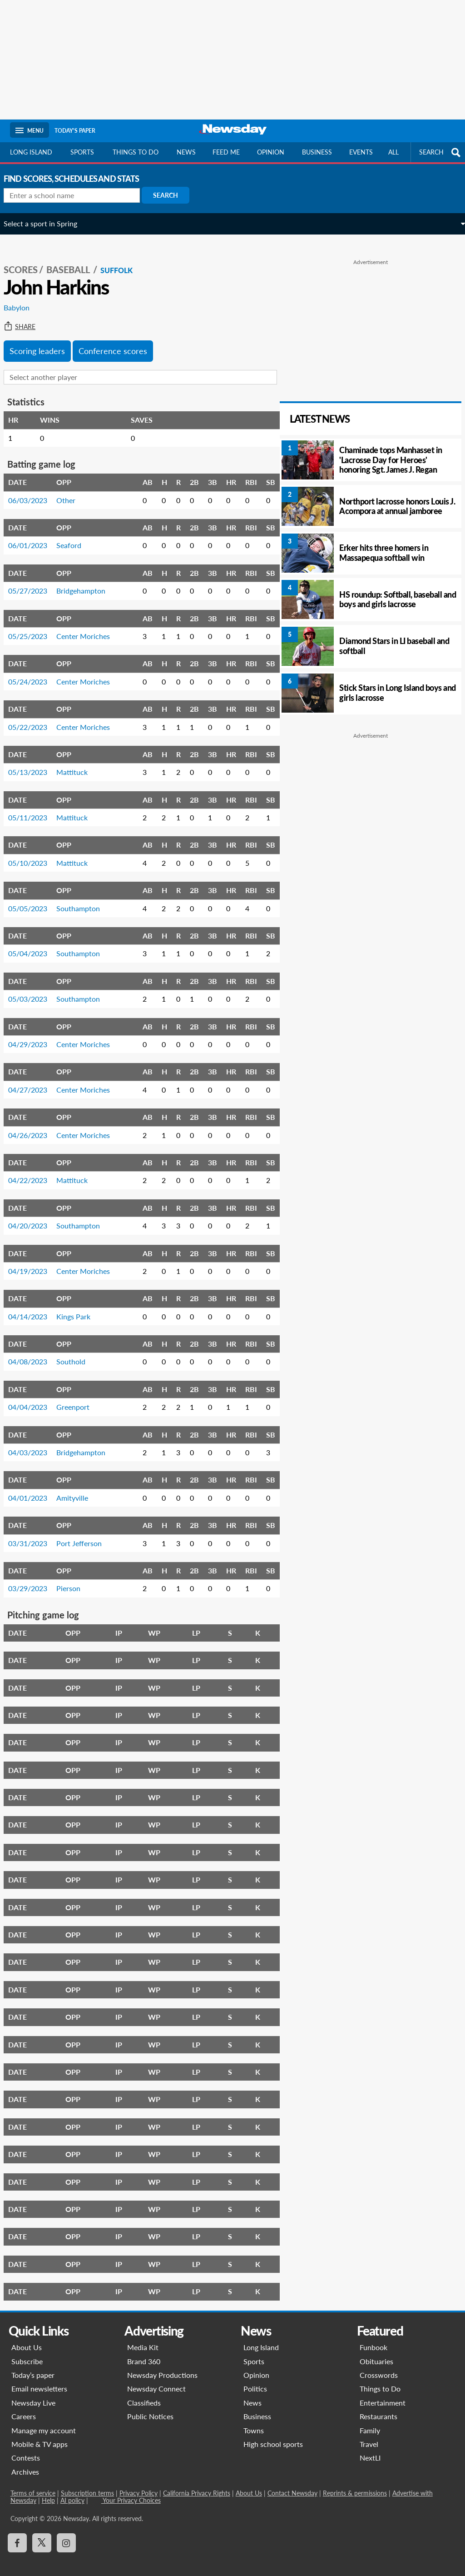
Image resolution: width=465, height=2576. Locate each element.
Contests (25, 2447)
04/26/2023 (34, 1125)
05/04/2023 (34, 943)
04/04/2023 (34, 1397)
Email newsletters (39, 2378)
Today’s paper (32, 2365)
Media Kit (142, 2337)
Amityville (78, 1487)
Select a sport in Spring (47, 223)
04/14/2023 (34, 1306)
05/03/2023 (34, 988)
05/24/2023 (34, 671)
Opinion (270, 152)
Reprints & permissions (354, 2483)
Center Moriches (89, 626)
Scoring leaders (43, 341)
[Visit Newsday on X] (41, 2532)
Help (47, 2490)
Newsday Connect (156, 2378)
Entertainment (383, 2392)
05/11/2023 (34, 807)
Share (26, 316)
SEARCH (441, 152)
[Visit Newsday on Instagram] (65, 2532)
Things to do (135, 152)
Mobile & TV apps (39, 2434)
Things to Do (380, 2378)
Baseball (75, 259)
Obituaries (376, 2351)
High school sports (273, 2434)
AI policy (72, 2490)
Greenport (79, 1397)
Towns (253, 2420)
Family (370, 2420)
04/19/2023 (34, 1261)
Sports (82, 152)
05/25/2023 (34, 626)
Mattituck (78, 762)
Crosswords (379, 2365)
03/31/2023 (34, 1533)
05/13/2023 (34, 762)
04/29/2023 (34, 1034)
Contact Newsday (292, 2483)
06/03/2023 (34, 490)
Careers (23, 2406)
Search (171, 195)
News (186, 152)
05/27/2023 (34, 580)
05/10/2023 (34, 853)
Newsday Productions (162, 2365)
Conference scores (119, 341)
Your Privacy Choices (130, 2490)
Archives (25, 2461)
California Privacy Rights (196, 2483)
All (393, 152)
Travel (369, 2434)
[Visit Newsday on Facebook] (16, 2532)
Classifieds (144, 2392)
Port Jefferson (85, 1533)
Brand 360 (143, 2351)
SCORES (27, 259)
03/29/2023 (34, 1578)
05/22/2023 (34, 717)
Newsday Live (33, 2392)
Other (72, 490)
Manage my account (43, 2420)
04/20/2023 (34, 1215)
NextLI (370, 2447)
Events (361, 152)
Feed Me (226, 152)
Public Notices (150, 2406)
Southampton (84, 898)
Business (317, 152)
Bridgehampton (87, 580)
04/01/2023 (34, 1487)
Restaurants (378, 2406)
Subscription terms (87, 2483)
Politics (255, 2378)
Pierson (75, 1578)
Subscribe (26, 2351)
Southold (77, 1351)
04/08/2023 (34, 1351)
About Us (26, 2337)
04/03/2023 (34, 1442)
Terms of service (32, 2483)
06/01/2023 (34, 535)
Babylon (23, 297)
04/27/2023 (34, 1079)
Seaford (75, 535)
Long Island (31, 152)
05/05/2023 (34, 898)
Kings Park (80, 1306)
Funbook (373, 2337)
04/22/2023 (34, 1170)
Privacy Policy (138, 2483)
